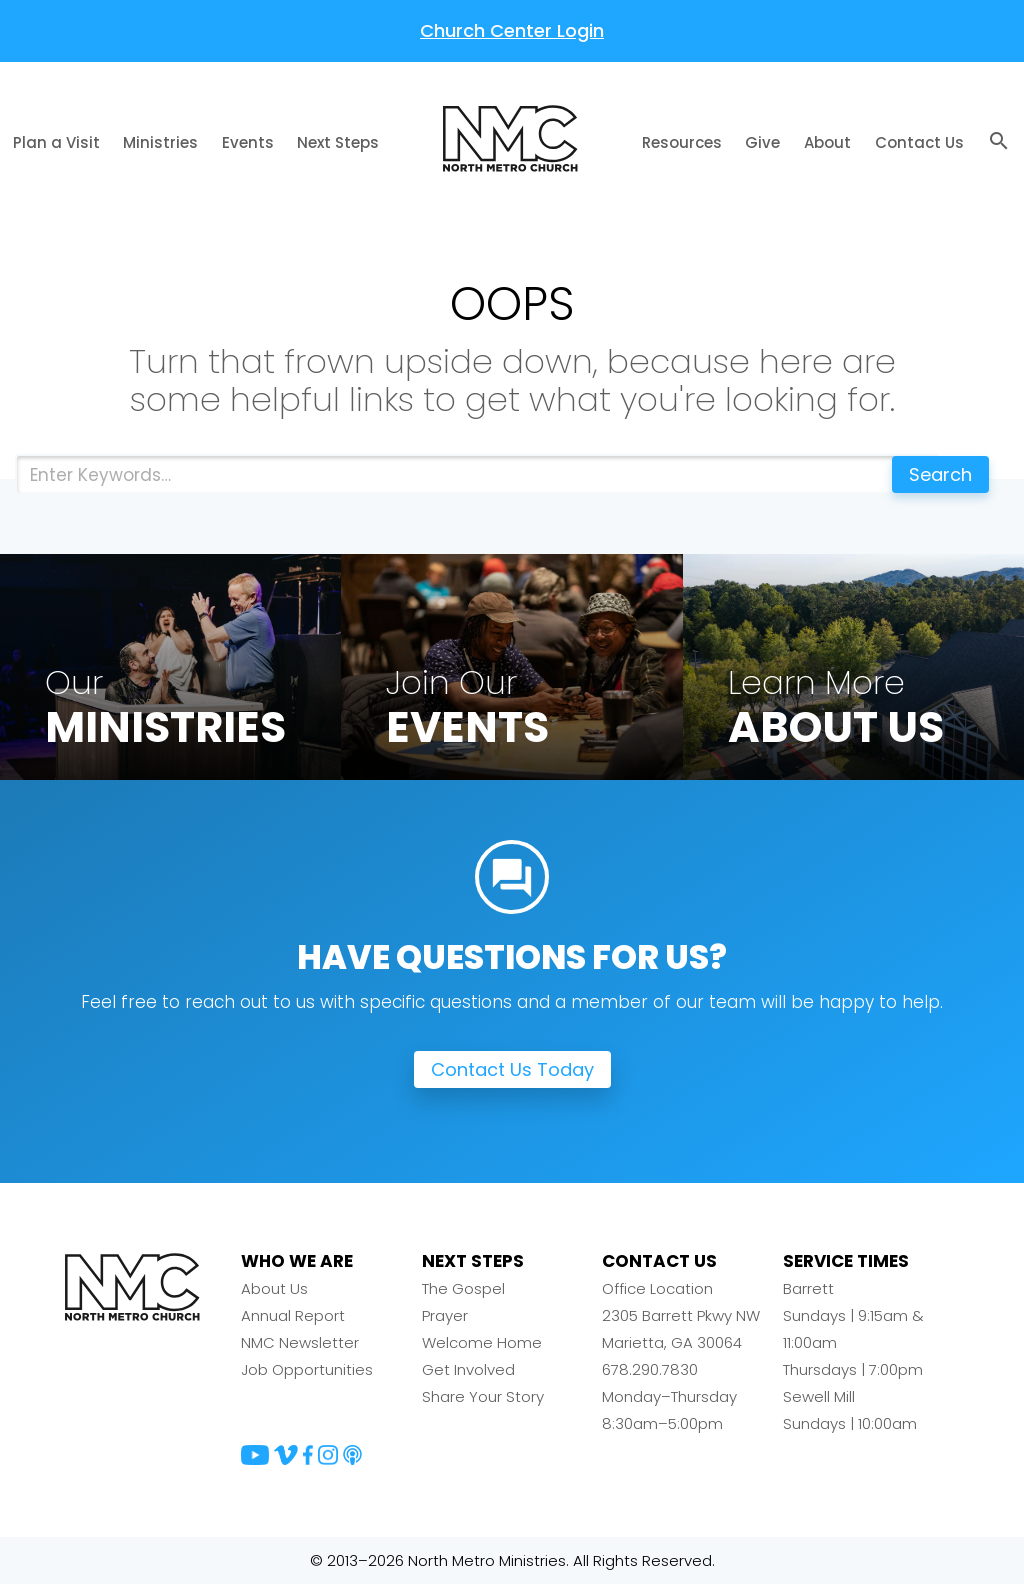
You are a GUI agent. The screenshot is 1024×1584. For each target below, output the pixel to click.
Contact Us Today (512, 1069)
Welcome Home (482, 1342)
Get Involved (468, 1369)
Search (940, 474)
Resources (682, 142)
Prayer (445, 1315)
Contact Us (919, 142)
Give (762, 142)
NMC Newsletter (300, 1342)
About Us (274, 1288)
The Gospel (463, 1288)
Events (248, 142)
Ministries (160, 142)
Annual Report (293, 1315)
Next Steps (338, 142)
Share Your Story (483, 1396)
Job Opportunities (307, 1369)
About (827, 142)
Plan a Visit (56, 142)
